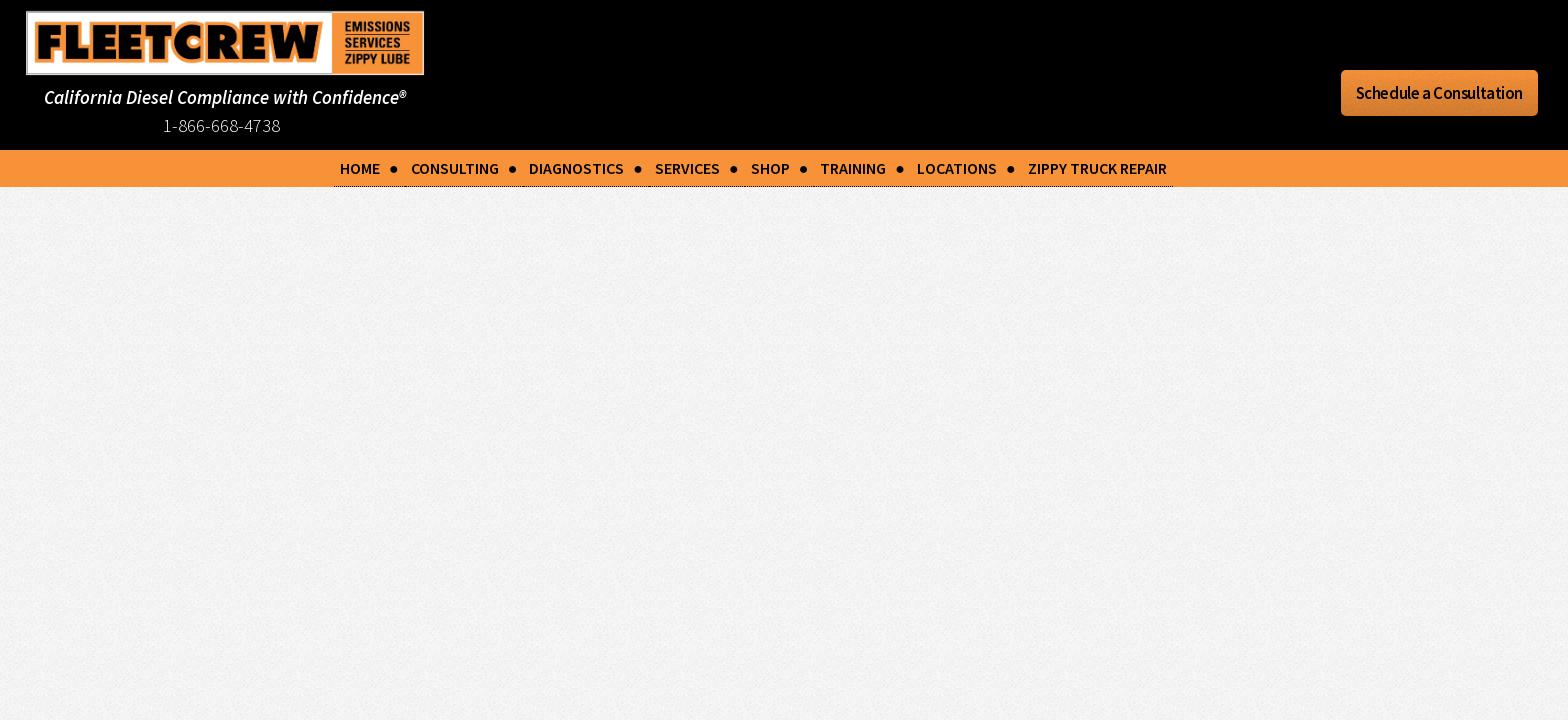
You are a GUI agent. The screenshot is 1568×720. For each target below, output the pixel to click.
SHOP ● (780, 168)
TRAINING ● (862, 168)
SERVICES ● (697, 168)
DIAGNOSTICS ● (586, 168)
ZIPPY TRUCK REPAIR (1097, 168)
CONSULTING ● (464, 168)
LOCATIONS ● (966, 168)
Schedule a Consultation (1439, 93)
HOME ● (369, 168)
